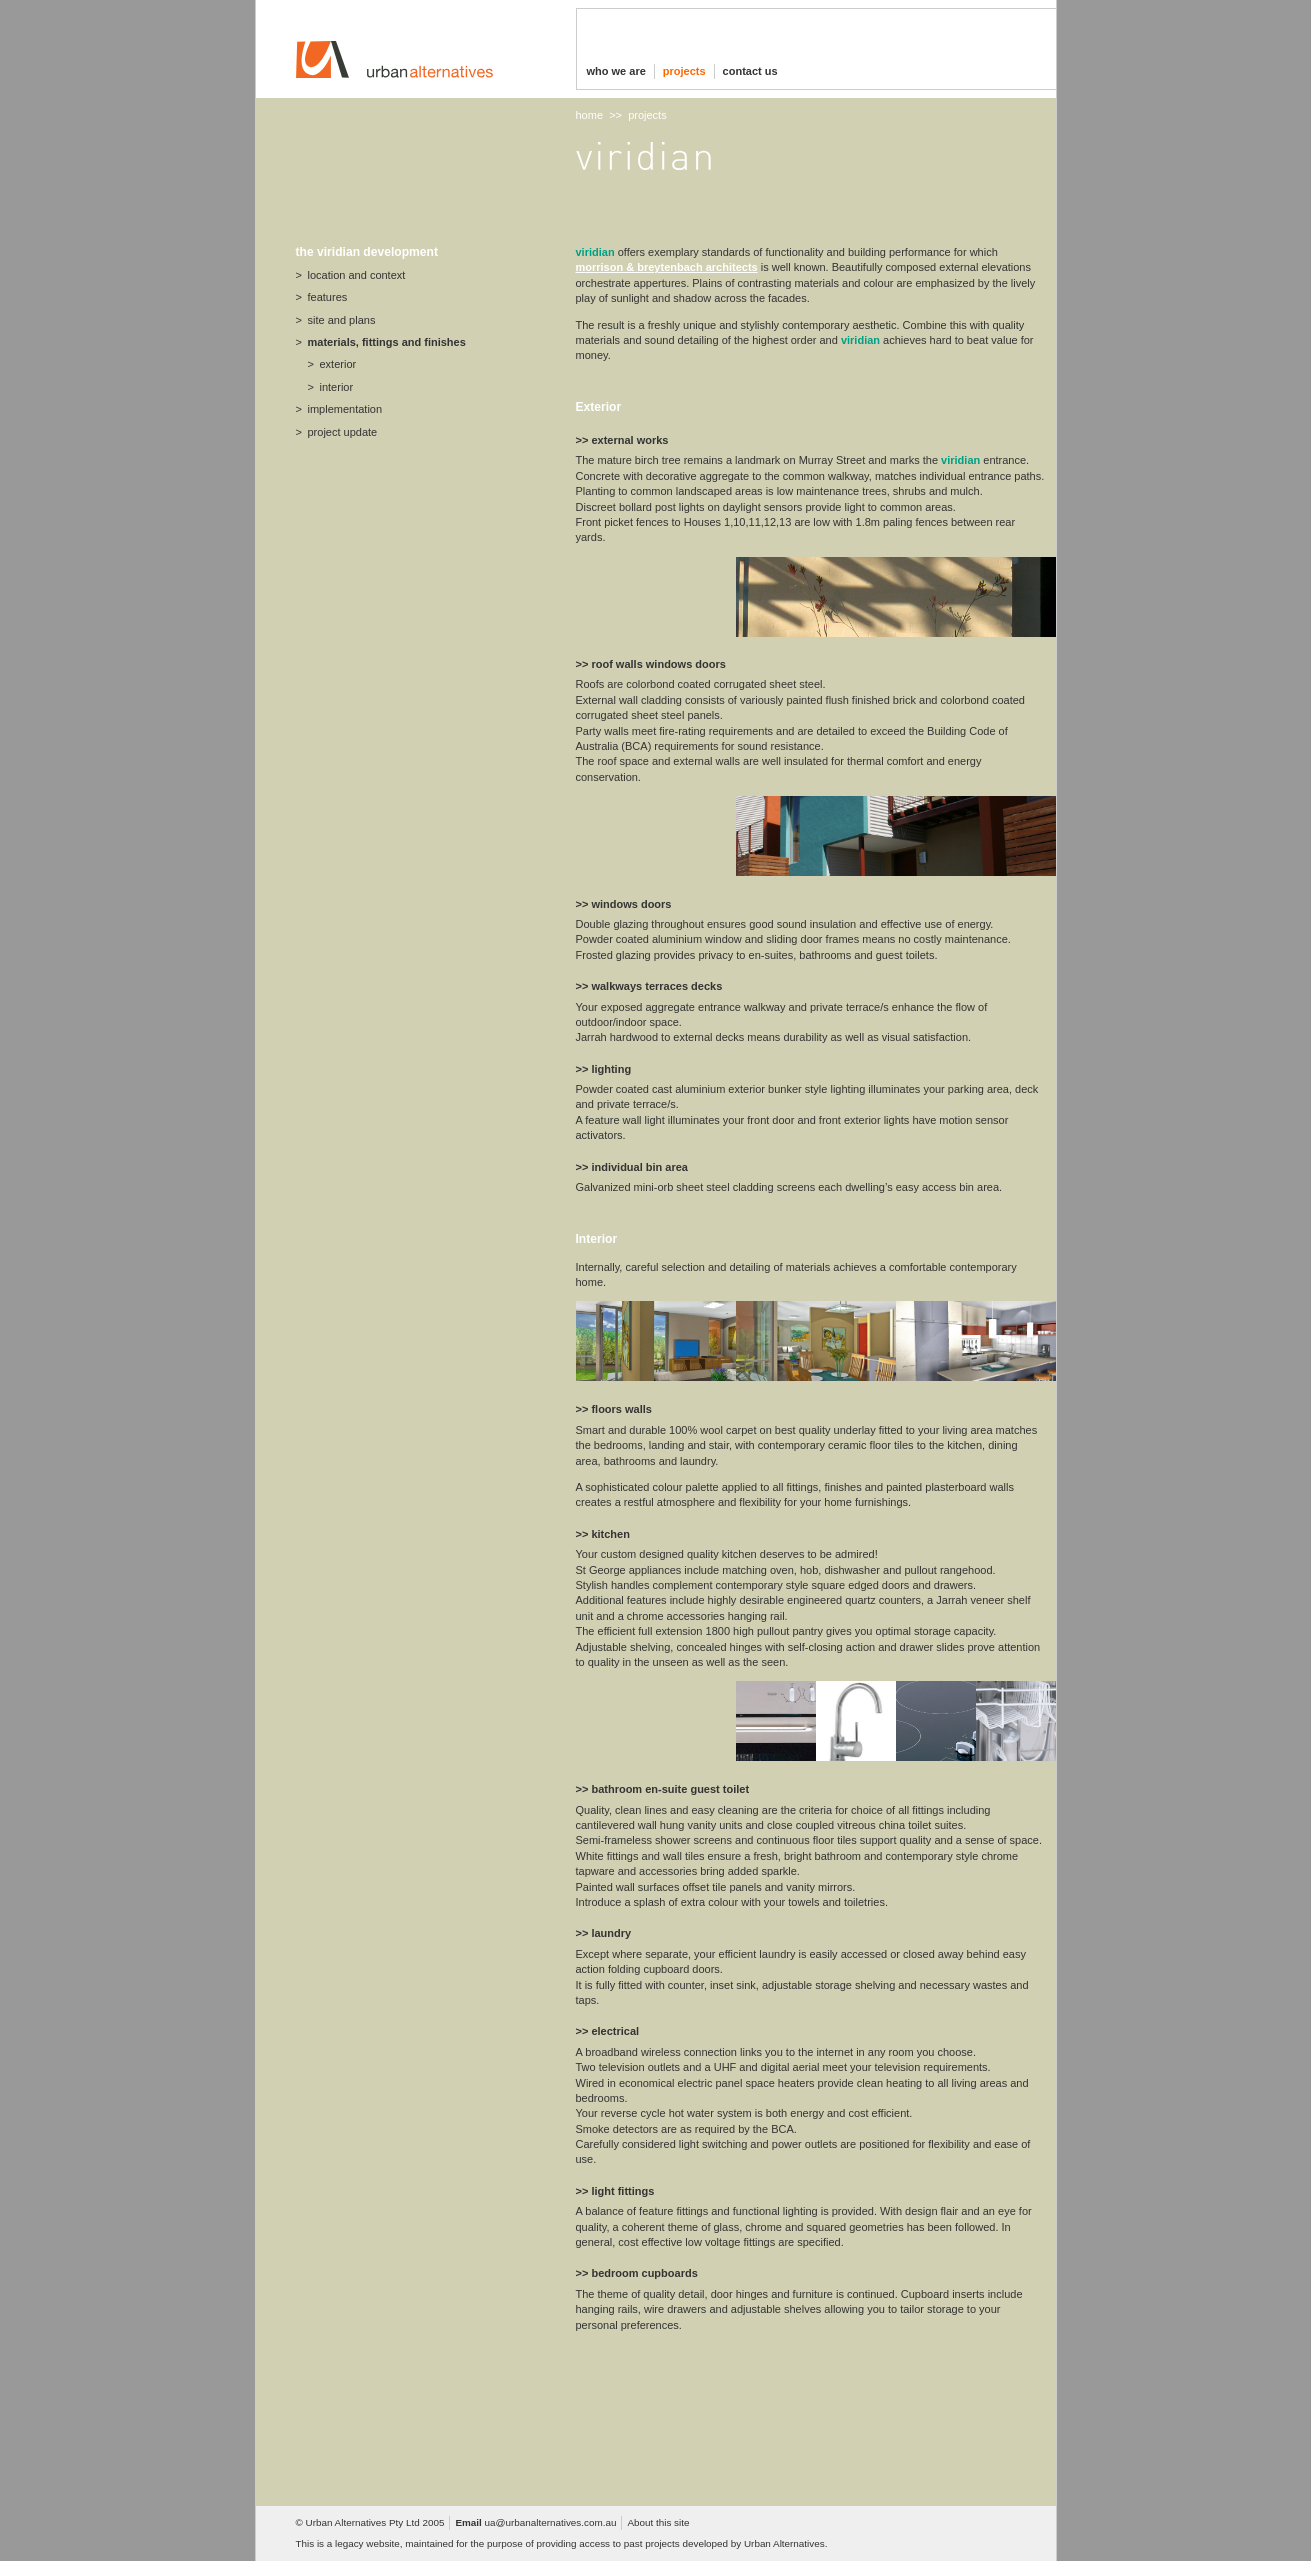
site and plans (342, 320)
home (590, 115)
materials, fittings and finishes (387, 342)
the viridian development (367, 252)
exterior (338, 364)
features (328, 297)
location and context (357, 275)
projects (684, 71)
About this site (658, 2522)
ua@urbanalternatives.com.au (551, 2522)
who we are (616, 71)
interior (337, 387)
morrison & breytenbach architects (667, 267)
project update (343, 432)
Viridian (595, 252)
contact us (750, 71)
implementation (345, 409)
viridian (860, 340)
